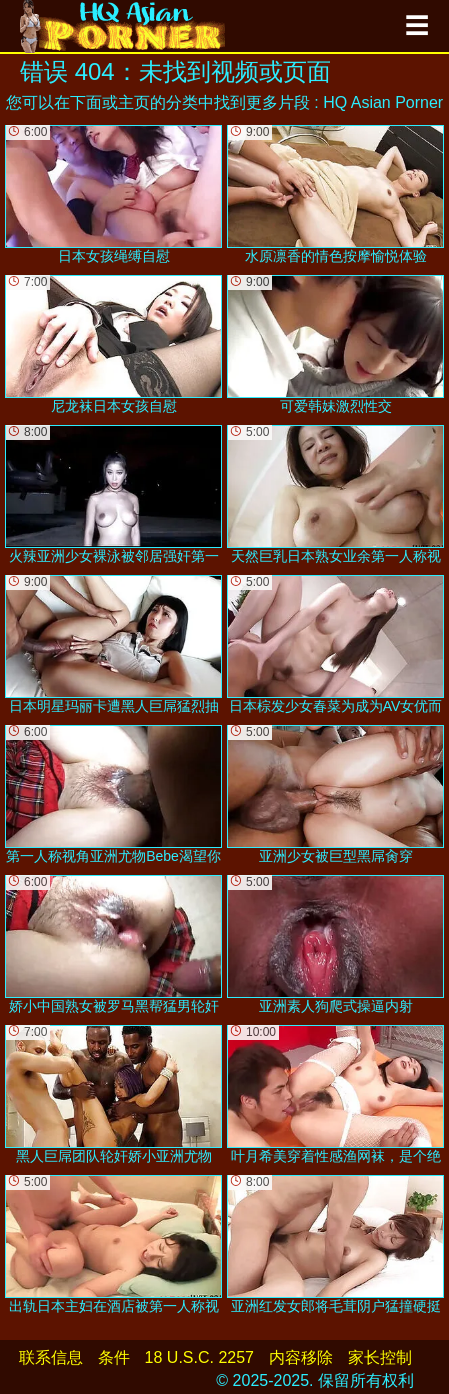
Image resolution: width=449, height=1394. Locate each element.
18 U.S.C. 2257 (199, 1357)
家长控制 (380, 1357)
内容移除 (301, 1357)
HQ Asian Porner (383, 102)
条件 (114, 1357)
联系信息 (51, 1357)
